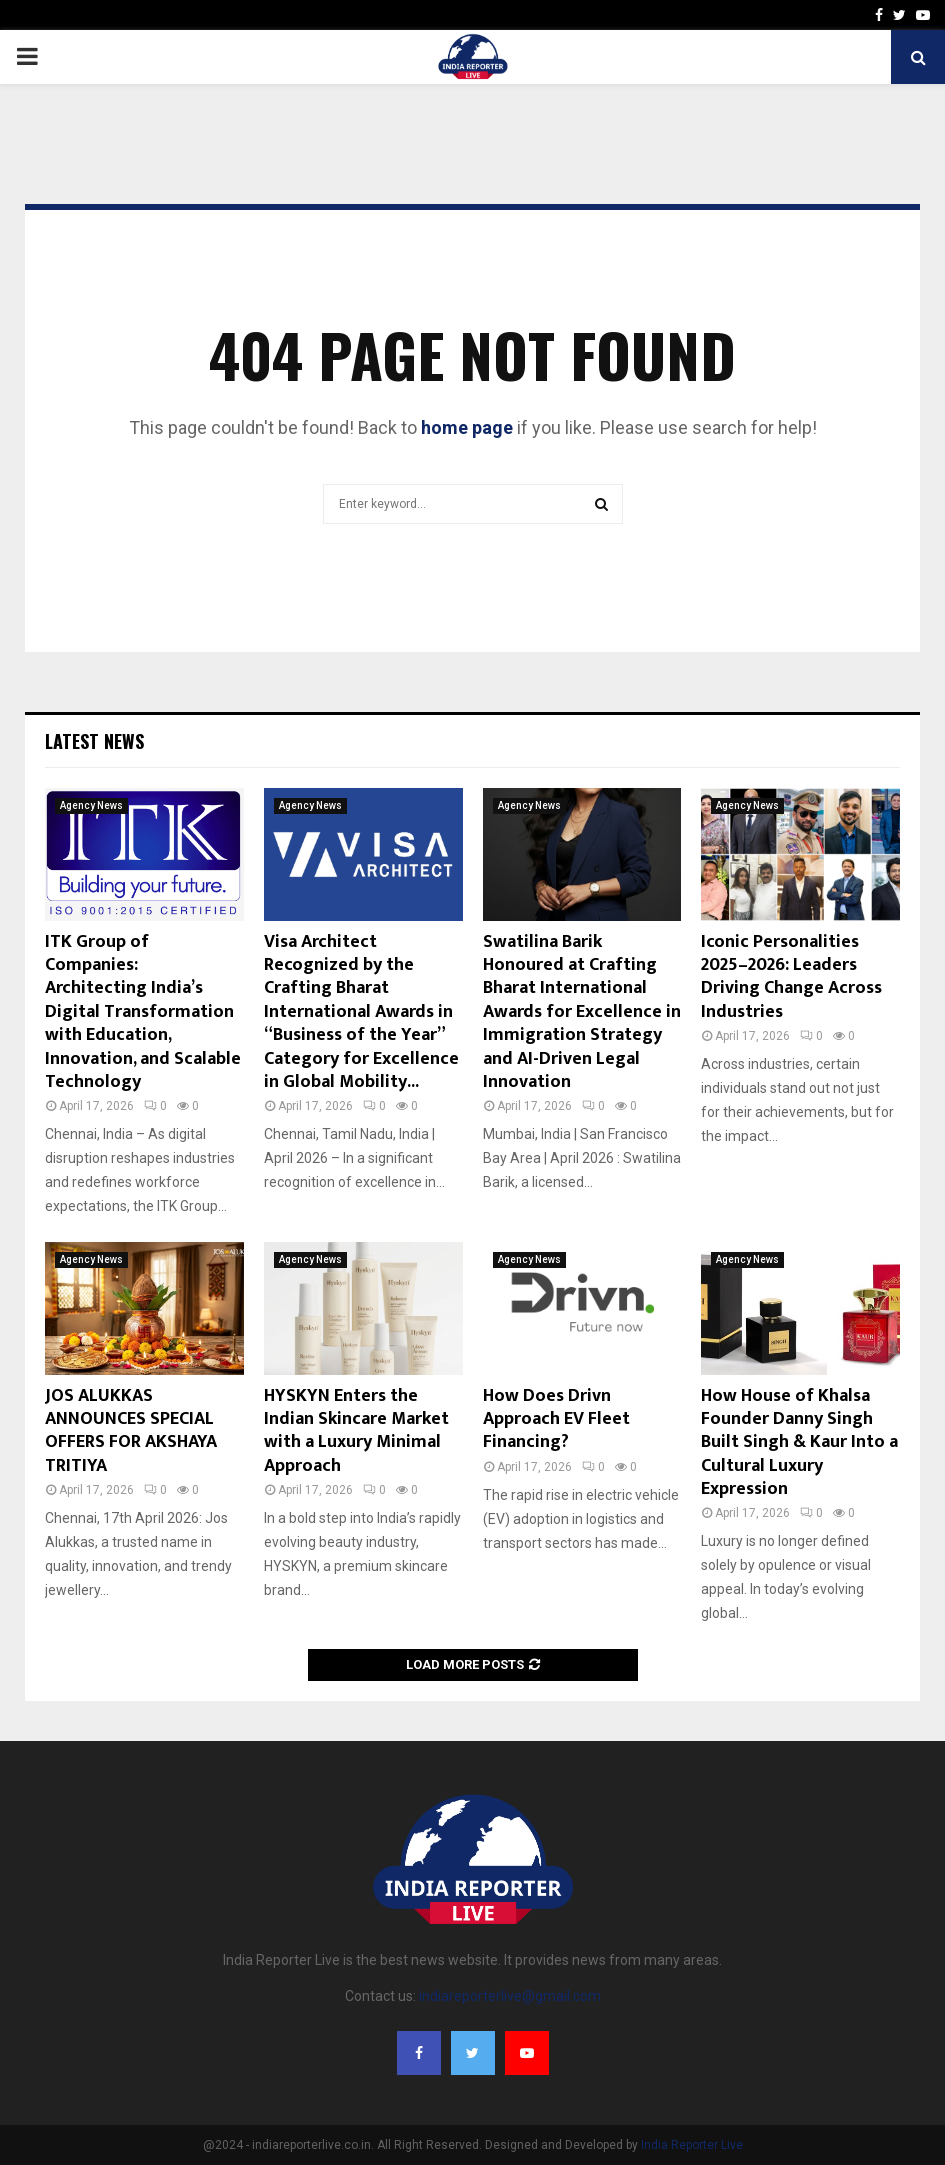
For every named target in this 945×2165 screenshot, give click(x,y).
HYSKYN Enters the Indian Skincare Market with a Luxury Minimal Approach (356, 1431)
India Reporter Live (692, 2145)
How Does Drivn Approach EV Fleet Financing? (556, 1419)
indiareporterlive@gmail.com (510, 1996)
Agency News (91, 805)
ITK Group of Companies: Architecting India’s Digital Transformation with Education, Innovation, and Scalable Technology (143, 1012)
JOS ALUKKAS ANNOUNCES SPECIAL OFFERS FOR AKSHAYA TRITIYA (131, 1431)
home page (467, 427)
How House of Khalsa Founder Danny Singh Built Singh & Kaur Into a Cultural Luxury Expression (799, 1443)
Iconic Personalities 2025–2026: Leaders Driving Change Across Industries (791, 977)
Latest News (94, 741)
